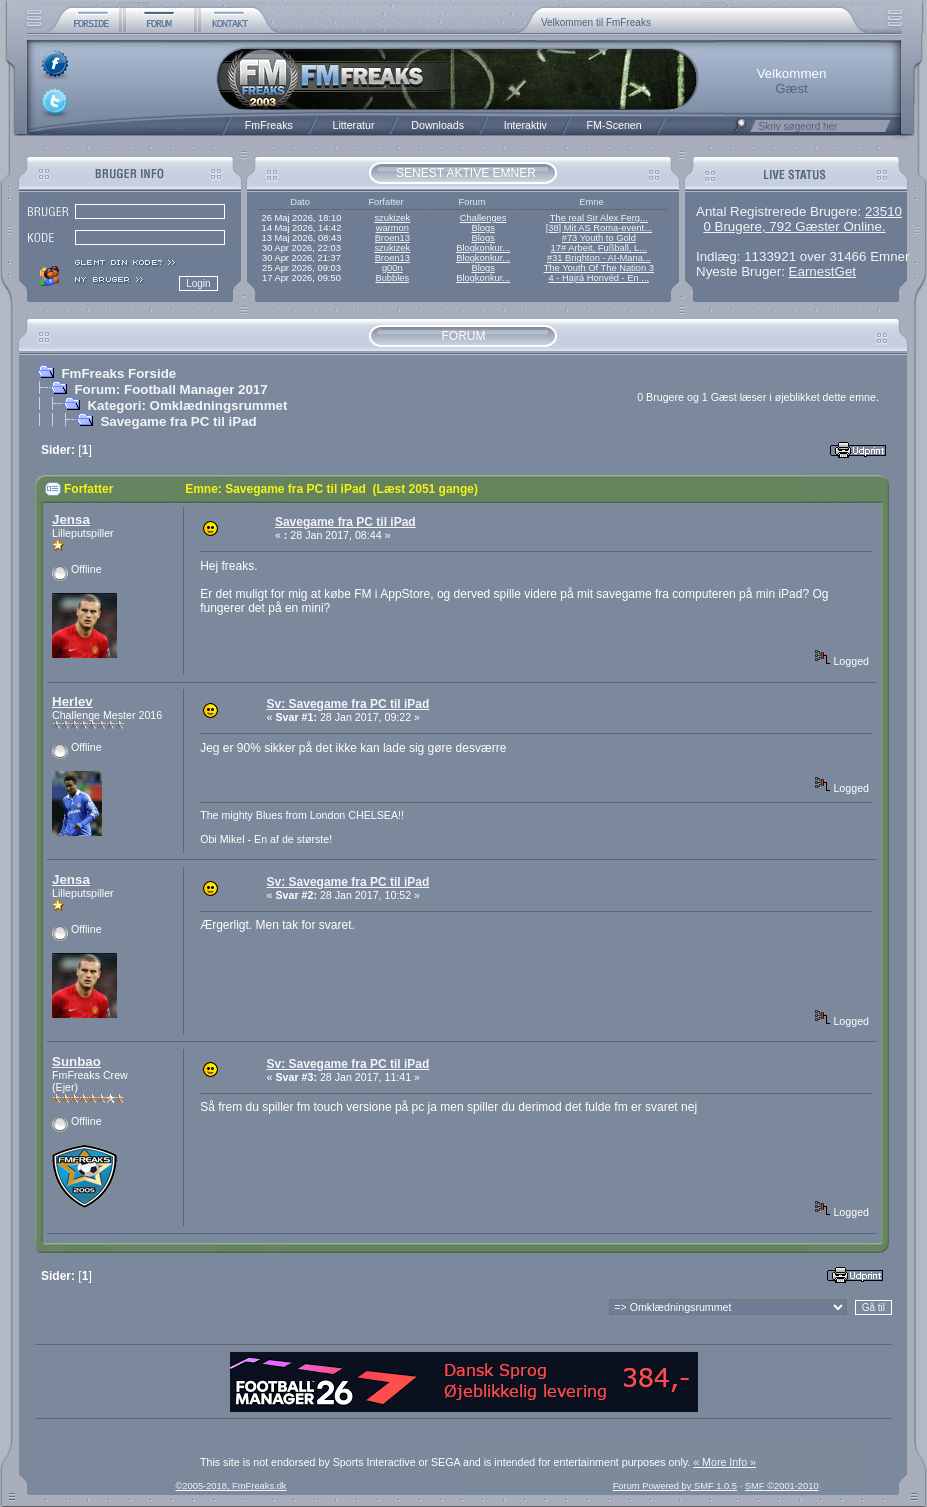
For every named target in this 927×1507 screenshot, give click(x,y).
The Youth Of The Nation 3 (599, 268)
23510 (883, 211)
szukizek (392, 218)
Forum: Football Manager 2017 (170, 389)
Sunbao (76, 1061)
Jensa (71, 519)
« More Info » (724, 1462)
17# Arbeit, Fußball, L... (599, 248)
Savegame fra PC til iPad (178, 421)
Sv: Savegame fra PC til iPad (348, 704)
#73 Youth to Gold (599, 238)
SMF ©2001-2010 (782, 1486)
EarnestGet (822, 271)
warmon (392, 228)
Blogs (482, 228)
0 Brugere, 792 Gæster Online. (794, 226)
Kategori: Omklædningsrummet (187, 405)
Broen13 (392, 238)
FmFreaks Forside (118, 373)
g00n (392, 268)
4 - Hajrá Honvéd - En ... (599, 278)
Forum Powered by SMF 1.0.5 (675, 1486)
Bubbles (392, 278)
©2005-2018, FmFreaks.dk (230, 1486)
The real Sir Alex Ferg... (599, 218)
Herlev (72, 701)
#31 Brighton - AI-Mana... (599, 258)
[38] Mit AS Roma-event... (599, 228)
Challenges (483, 218)
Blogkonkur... (483, 248)
